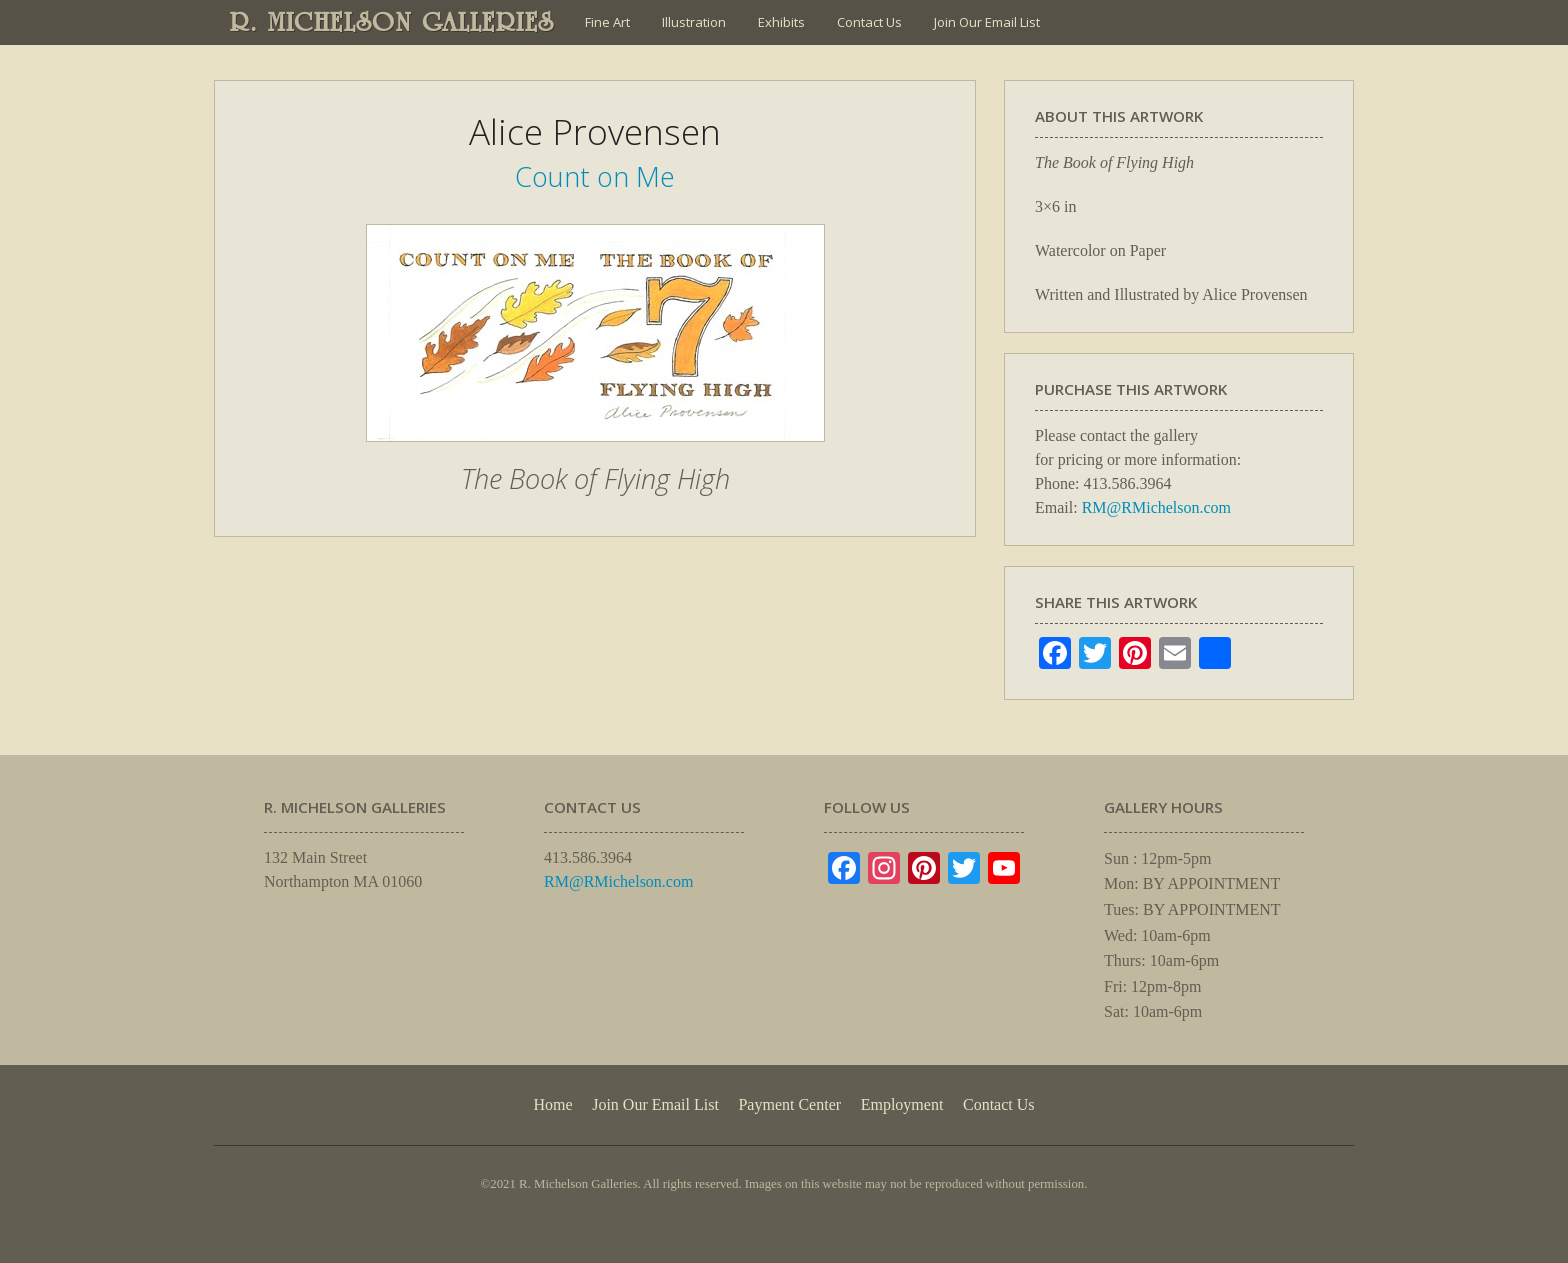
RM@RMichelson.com (1156, 507)
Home (552, 1104)
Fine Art (607, 22)
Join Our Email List (987, 22)
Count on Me (595, 176)
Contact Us (869, 22)
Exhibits (781, 22)
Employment (902, 1104)
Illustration (694, 22)
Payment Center (789, 1104)
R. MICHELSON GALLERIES (392, 22)
